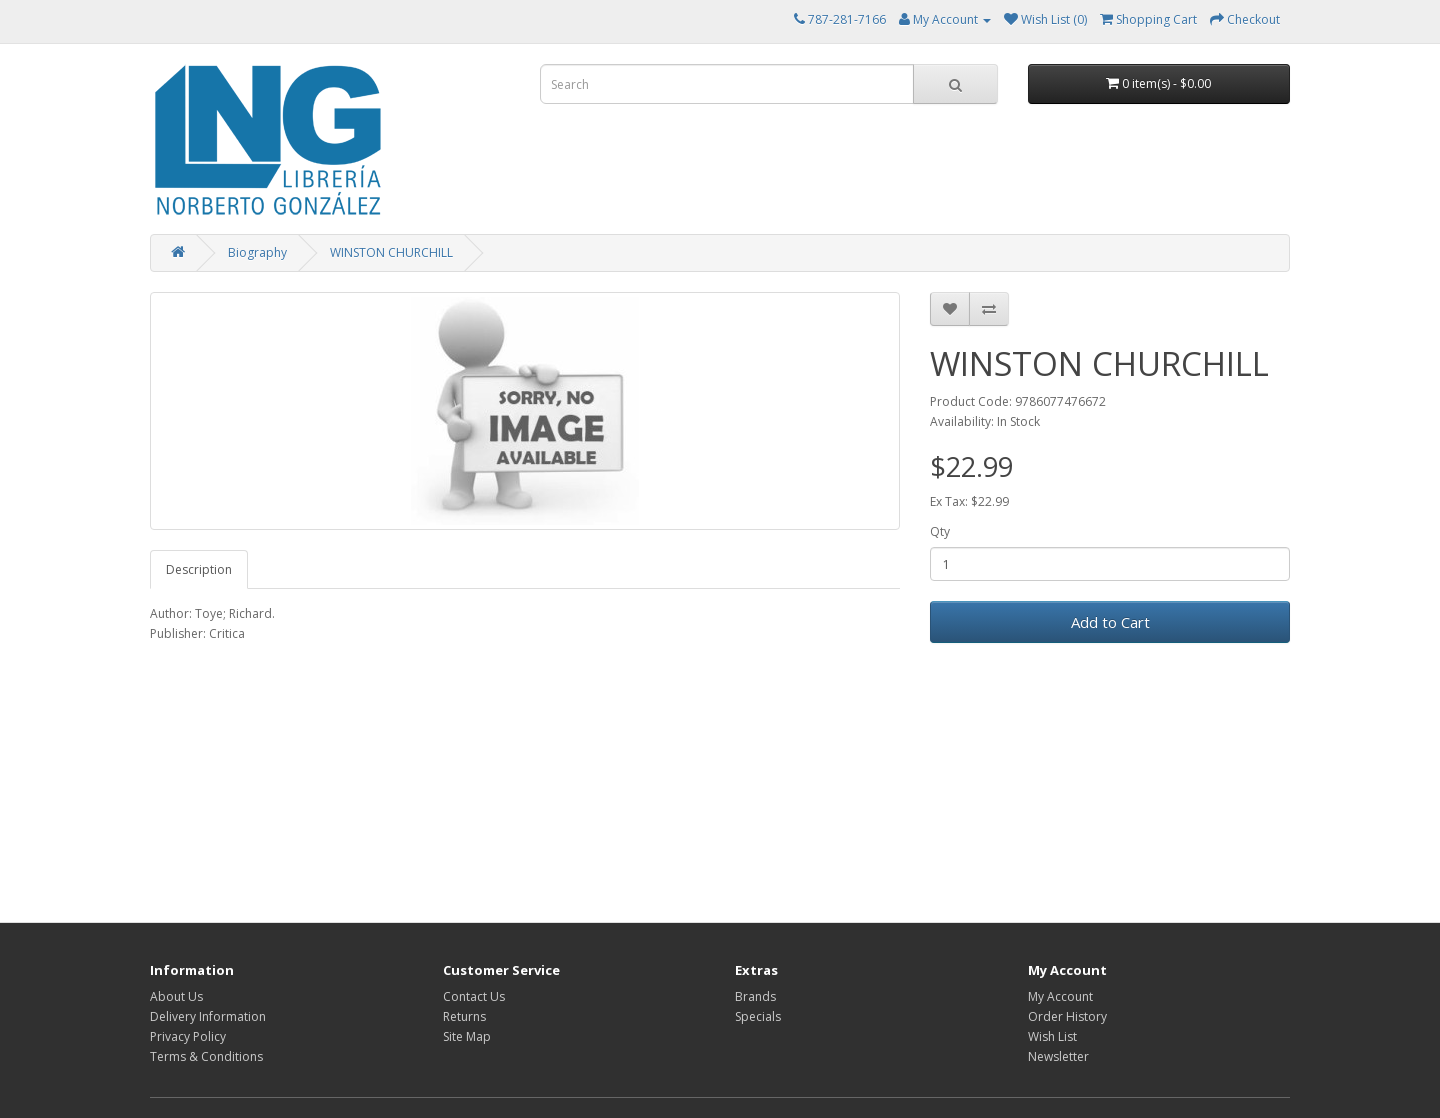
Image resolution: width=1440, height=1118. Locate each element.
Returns (464, 1016)
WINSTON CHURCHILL (391, 252)
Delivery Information (208, 1016)
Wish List (1052, 1036)
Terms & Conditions (206, 1056)
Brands (755, 996)
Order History (1067, 1016)
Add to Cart (1110, 622)
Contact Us (474, 996)
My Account (1060, 996)
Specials (758, 1016)
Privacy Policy (188, 1036)
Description (199, 569)
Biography (257, 252)
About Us (176, 996)
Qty (940, 531)
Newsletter (1058, 1056)
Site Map (467, 1036)
